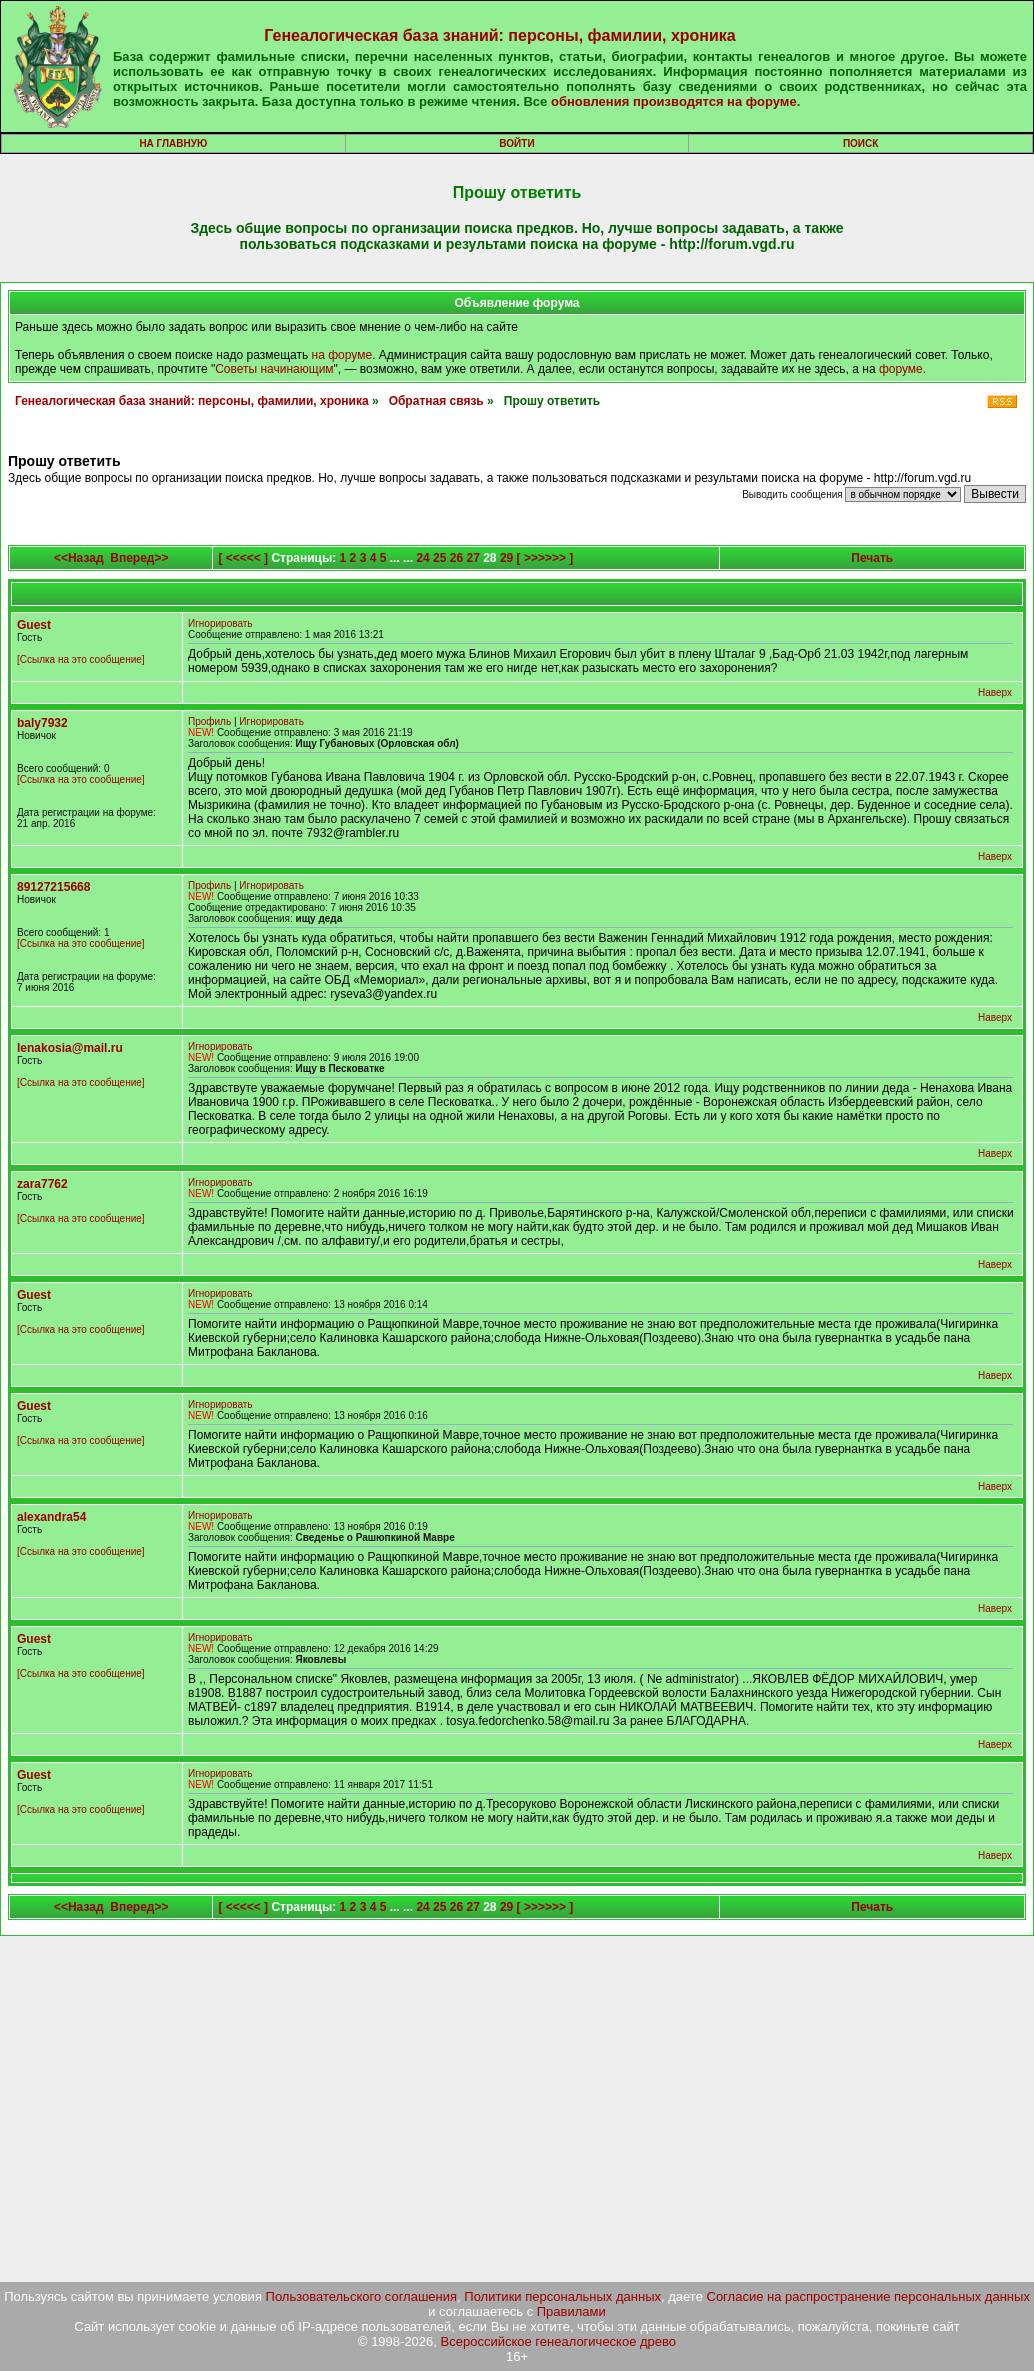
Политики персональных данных (562, 2296)
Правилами (571, 2311)
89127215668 (53, 887)
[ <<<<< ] (243, 558)
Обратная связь (436, 401)
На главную (173, 143)
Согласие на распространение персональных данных (868, 2296)
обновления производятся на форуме (674, 101)
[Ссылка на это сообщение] (81, 659)
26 (456, 558)
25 (439, 558)
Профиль (209, 721)
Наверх (995, 692)
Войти (516, 143)
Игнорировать (220, 623)
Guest (34, 625)
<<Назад (79, 558)
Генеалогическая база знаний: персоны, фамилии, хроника (499, 35)
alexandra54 (51, 1517)
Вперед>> (139, 558)
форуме (901, 369)
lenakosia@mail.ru (70, 1048)
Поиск (860, 143)
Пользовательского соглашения (362, 2296)
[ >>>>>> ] (545, 558)
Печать (872, 558)
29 (506, 558)
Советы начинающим (274, 369)
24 (422, 558)
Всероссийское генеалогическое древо (559, 2341)
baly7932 (42, 723)
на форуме (342, 355)
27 (473, 558)
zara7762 (42, 1184)
